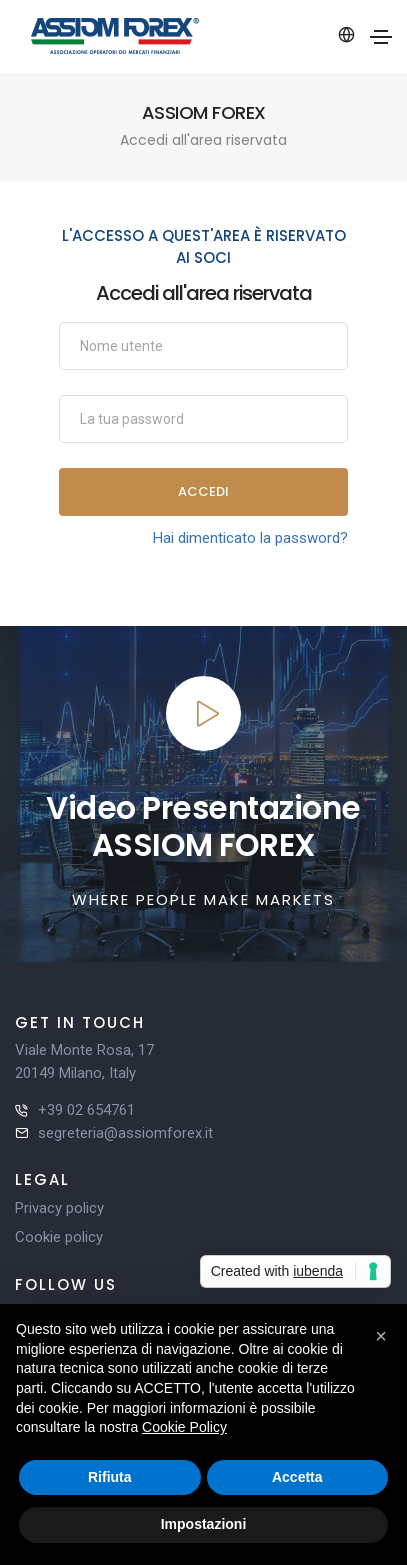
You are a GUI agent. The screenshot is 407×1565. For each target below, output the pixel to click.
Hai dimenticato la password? (250, 538)
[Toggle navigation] (381, 37)
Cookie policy (59, 1237)
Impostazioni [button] (204, 1524)
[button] (381, 1336)
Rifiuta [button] (110, 1477)
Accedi (203, 491)
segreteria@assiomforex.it (125, 1133)
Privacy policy (59, 1208)
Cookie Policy (184, 1427)
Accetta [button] (297, 1477)
